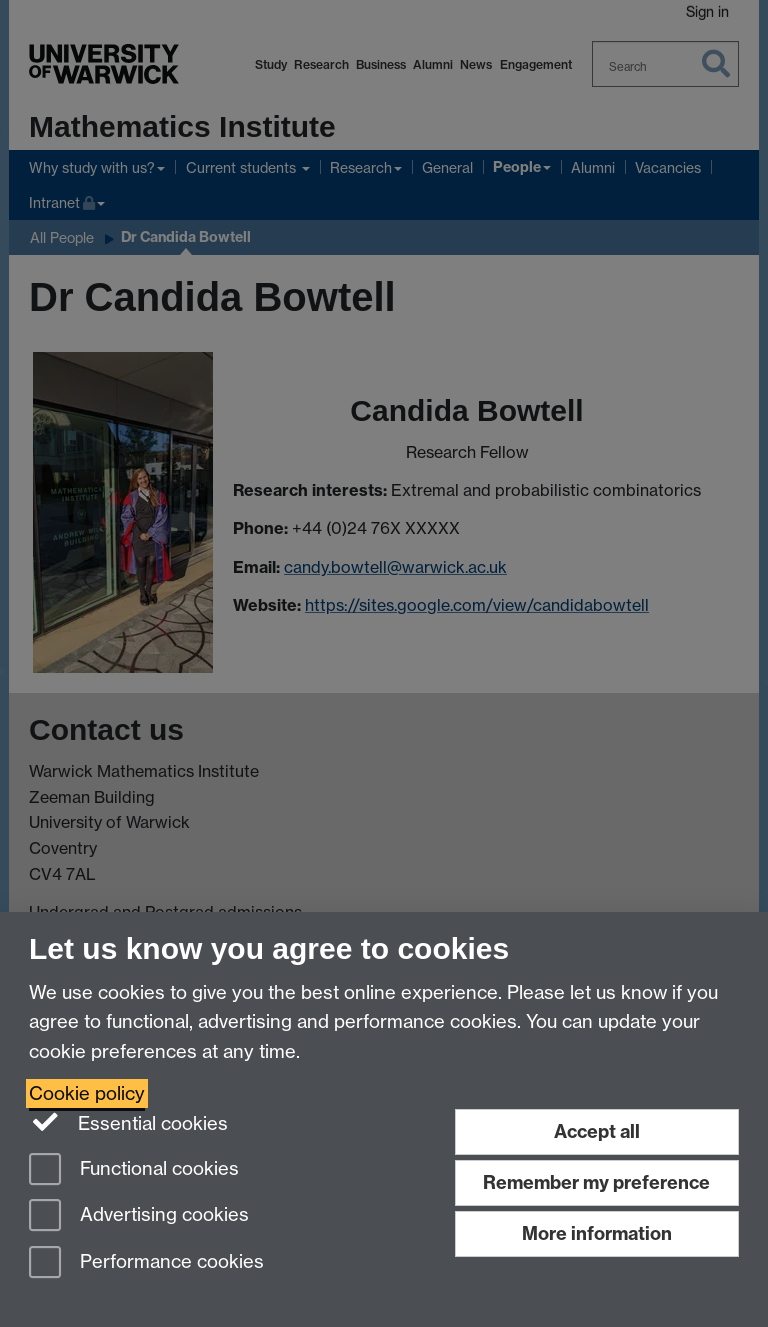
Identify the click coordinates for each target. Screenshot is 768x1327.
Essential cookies (128, 1122)
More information (597, 1233)
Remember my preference (596, 1182)
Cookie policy (87, 1093)
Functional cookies (134, 1170)
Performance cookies (146, 1263)
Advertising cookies (139, 1216)
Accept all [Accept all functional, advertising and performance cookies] (597, 1131)
